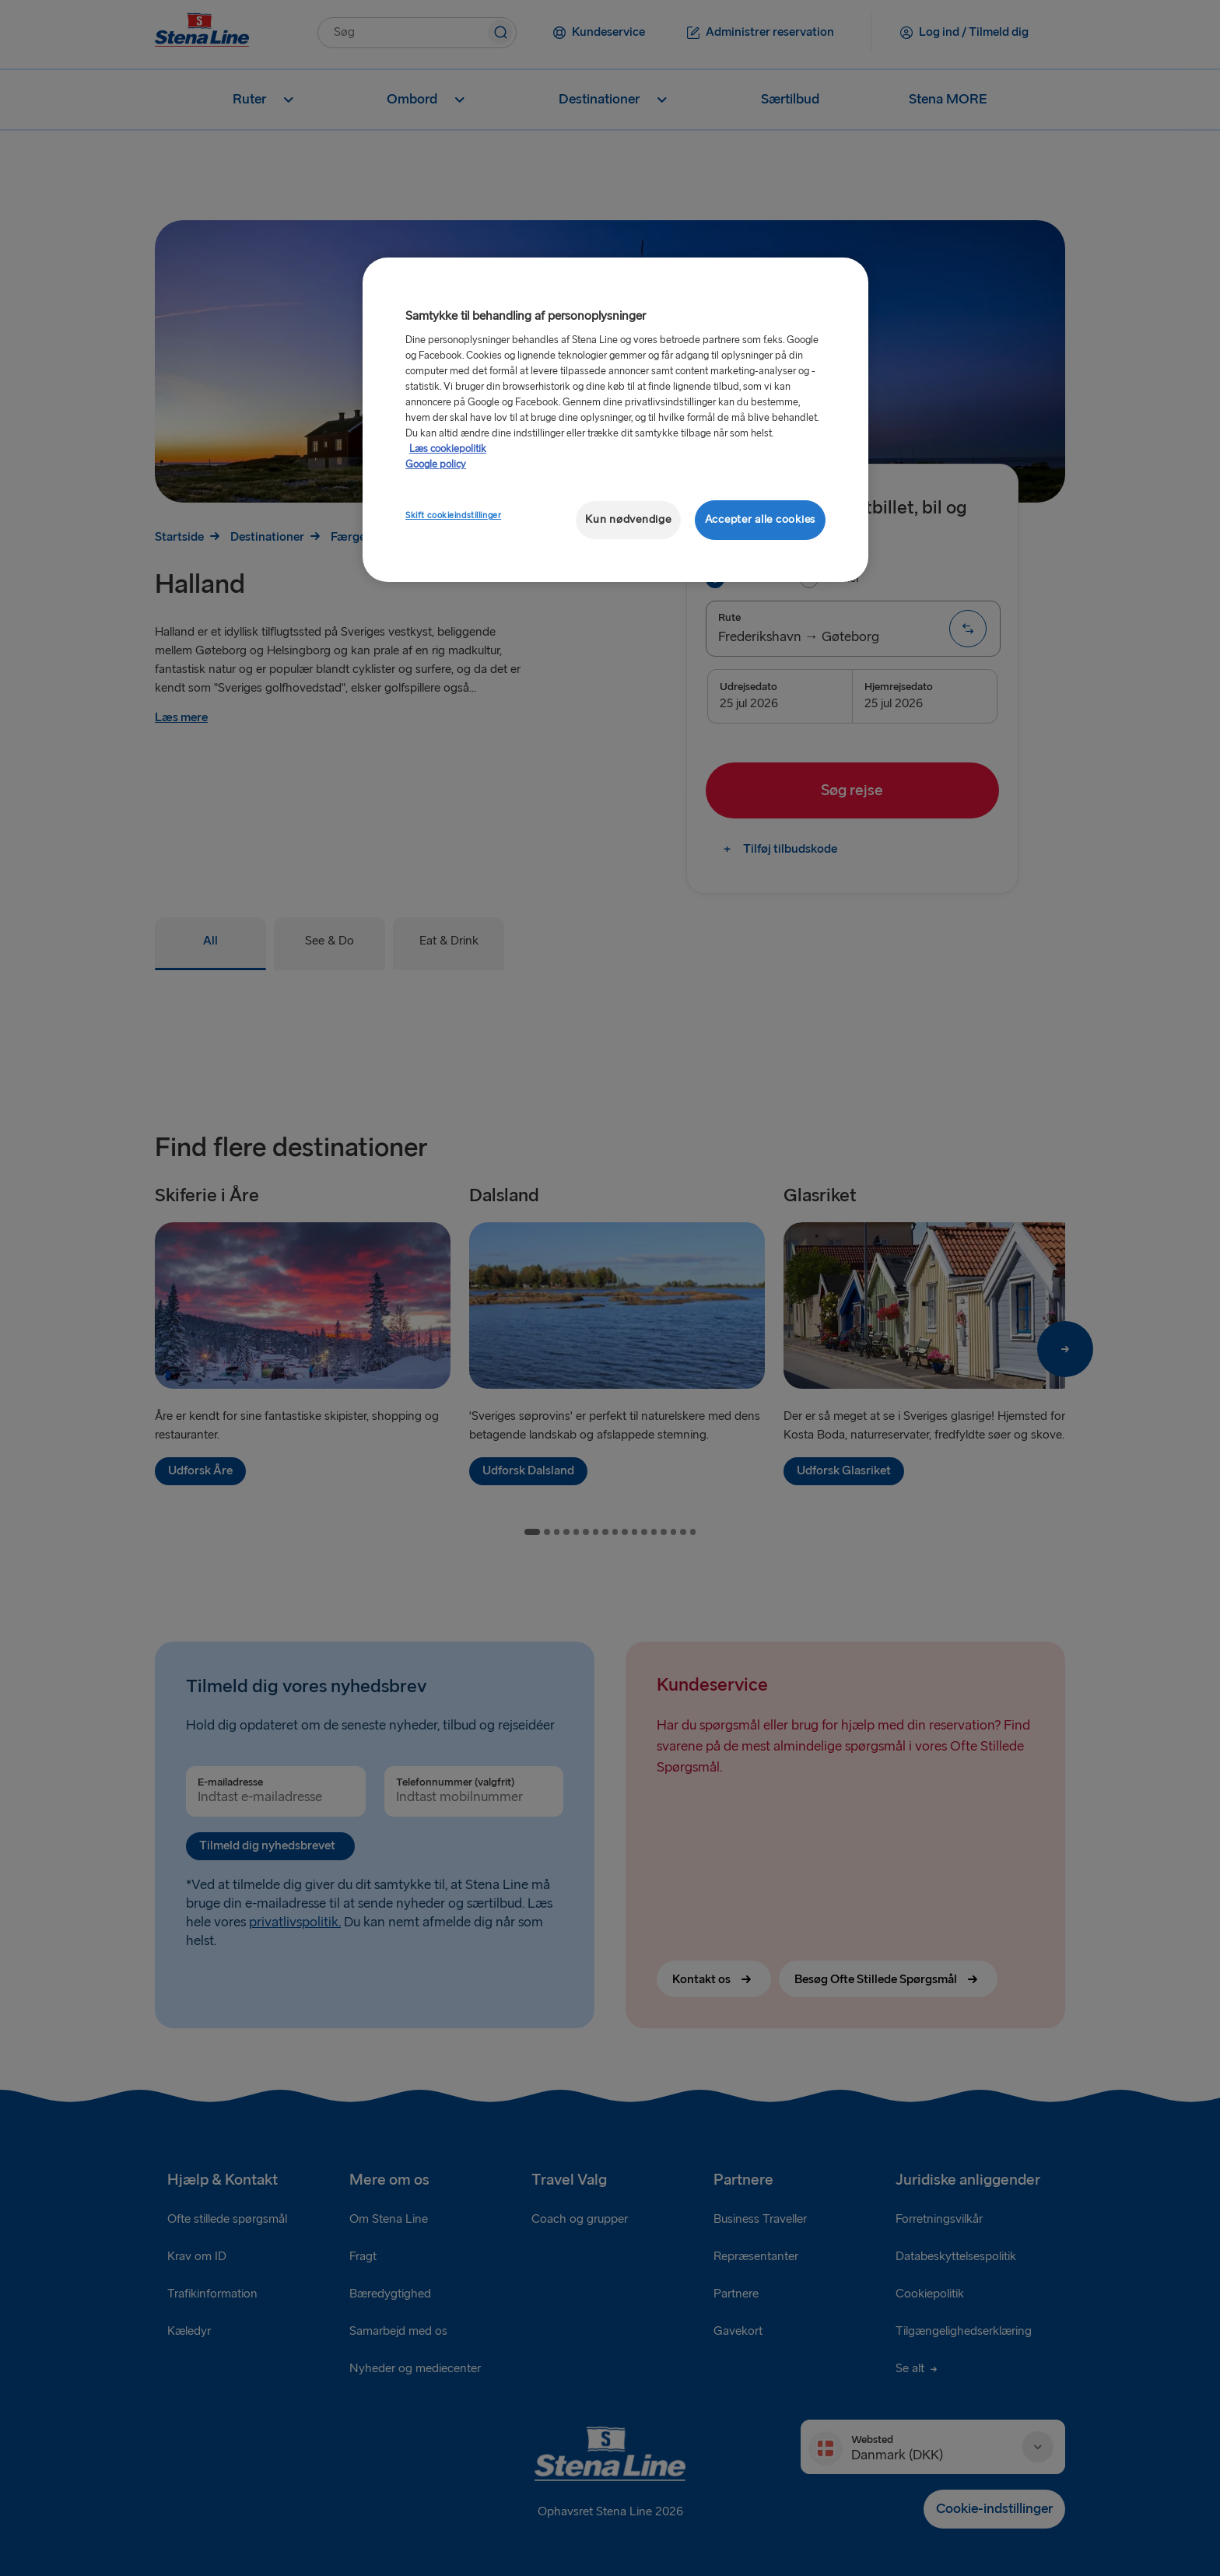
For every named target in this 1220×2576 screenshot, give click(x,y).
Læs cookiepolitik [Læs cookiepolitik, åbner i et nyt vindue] (447, 449)
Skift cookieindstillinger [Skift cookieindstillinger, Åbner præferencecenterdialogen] (453, 515)
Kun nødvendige (628, 519)
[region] (615, 420)
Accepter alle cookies (760, 519)
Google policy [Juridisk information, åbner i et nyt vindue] (435, 464)
